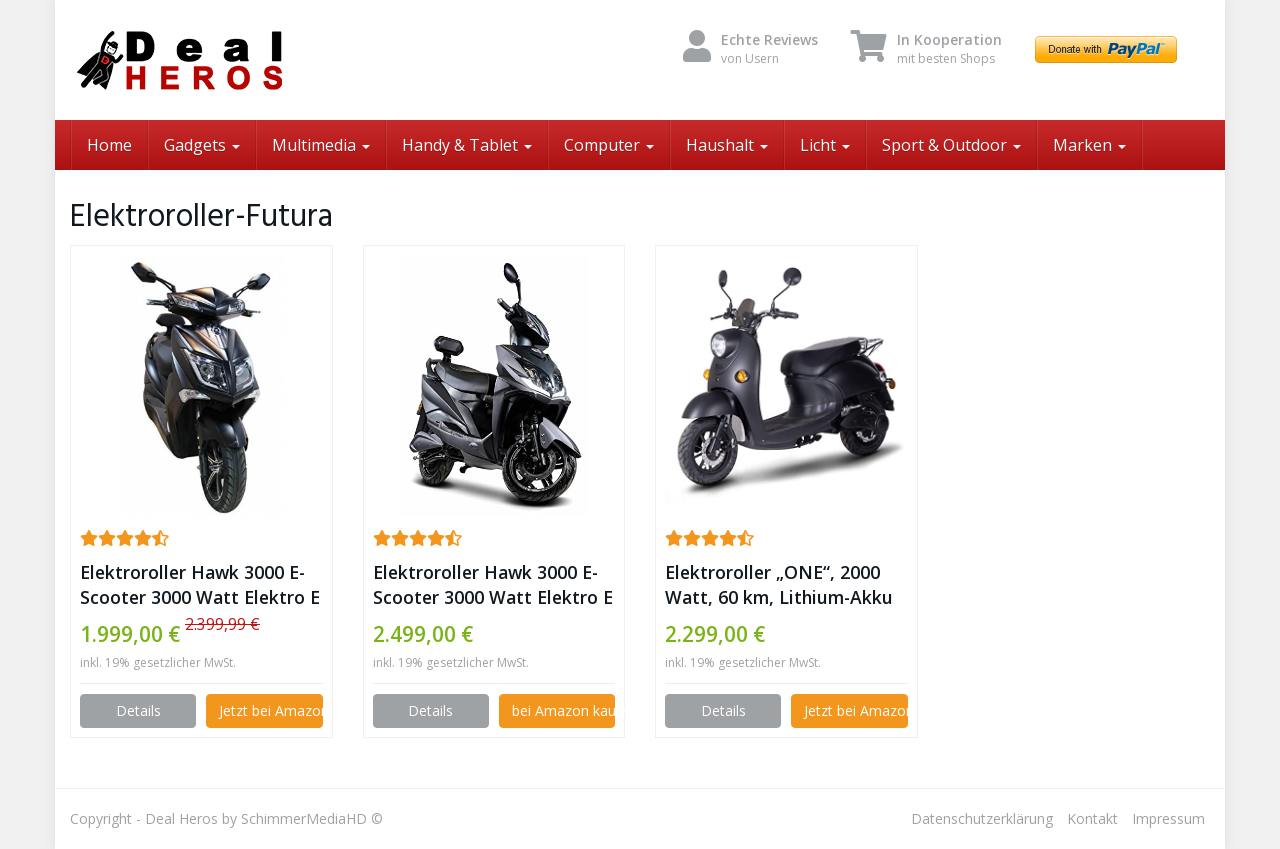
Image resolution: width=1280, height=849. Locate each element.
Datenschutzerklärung (982, 818)
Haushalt (727, 145)
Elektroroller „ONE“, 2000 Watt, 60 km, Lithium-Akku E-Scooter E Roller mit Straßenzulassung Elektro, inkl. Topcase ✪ (779, 585)
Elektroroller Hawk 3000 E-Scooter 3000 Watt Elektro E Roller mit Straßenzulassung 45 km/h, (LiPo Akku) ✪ (200, 585)
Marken (1089, 145)
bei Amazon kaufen (563, 710)
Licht (825, 145)
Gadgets (202, 145)
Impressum (1168, 818)
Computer (609, 145)
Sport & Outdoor (951, 145)
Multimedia (321, 145)
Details (138, 710)
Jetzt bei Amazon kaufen (270, 710)
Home (109, 145)
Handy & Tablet (467, 145)
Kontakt (1092, 818)
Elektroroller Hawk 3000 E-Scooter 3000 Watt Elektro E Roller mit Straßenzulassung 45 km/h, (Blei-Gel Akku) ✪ (493, 585)
